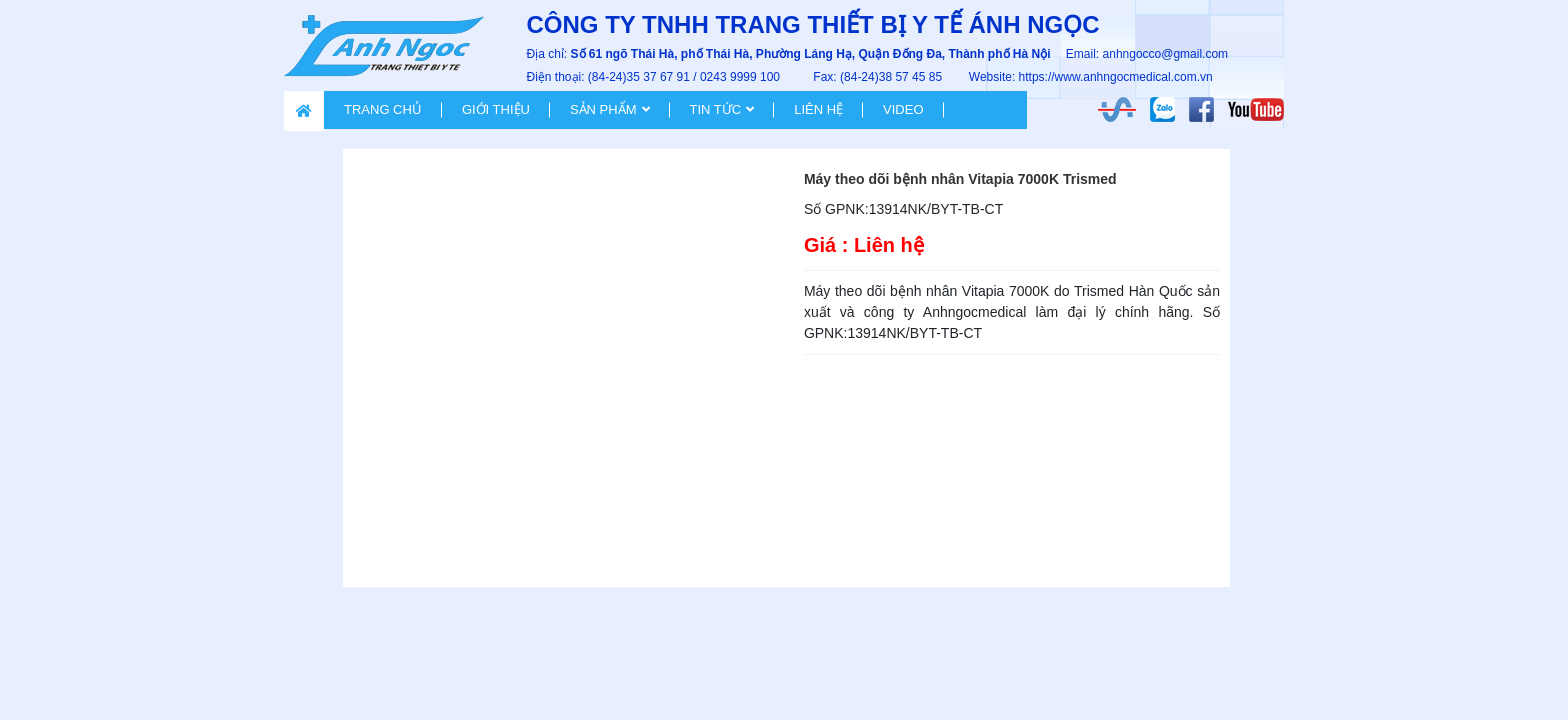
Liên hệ (818, 109)
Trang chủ (383, 109)
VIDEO (903, 109)
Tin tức (716, 109)
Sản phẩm (603, 109)
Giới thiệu (496, 109)
